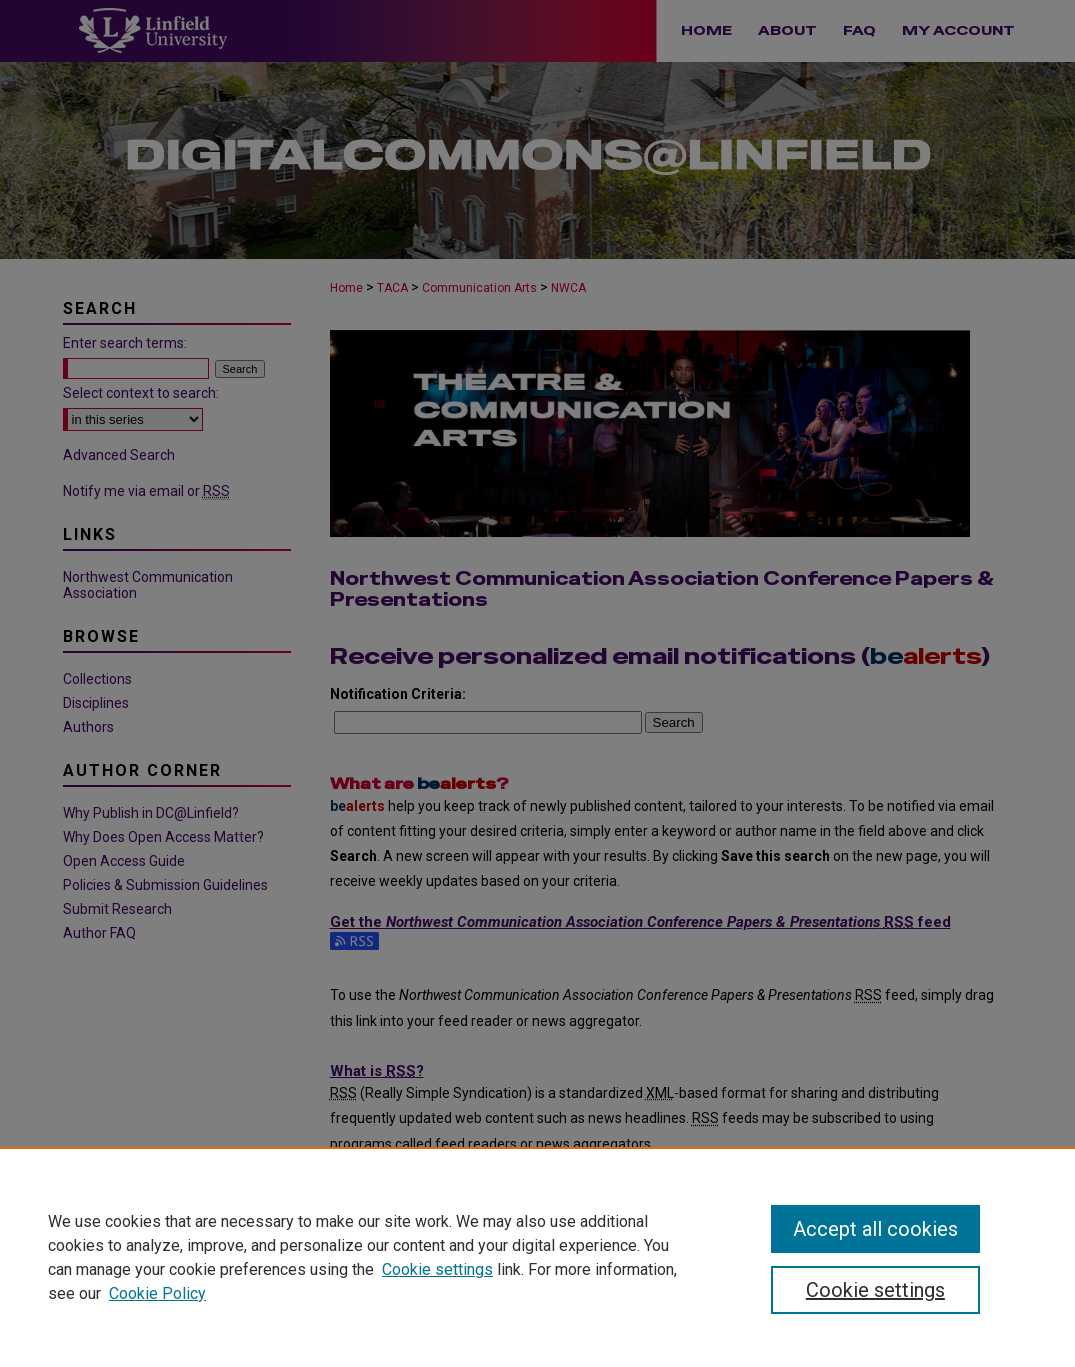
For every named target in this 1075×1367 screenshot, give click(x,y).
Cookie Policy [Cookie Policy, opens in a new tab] (157, 1293)
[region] (537, 1257)
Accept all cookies (875, 1229)
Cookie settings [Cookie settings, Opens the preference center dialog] (875, 1290)
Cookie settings (437, 1269)
